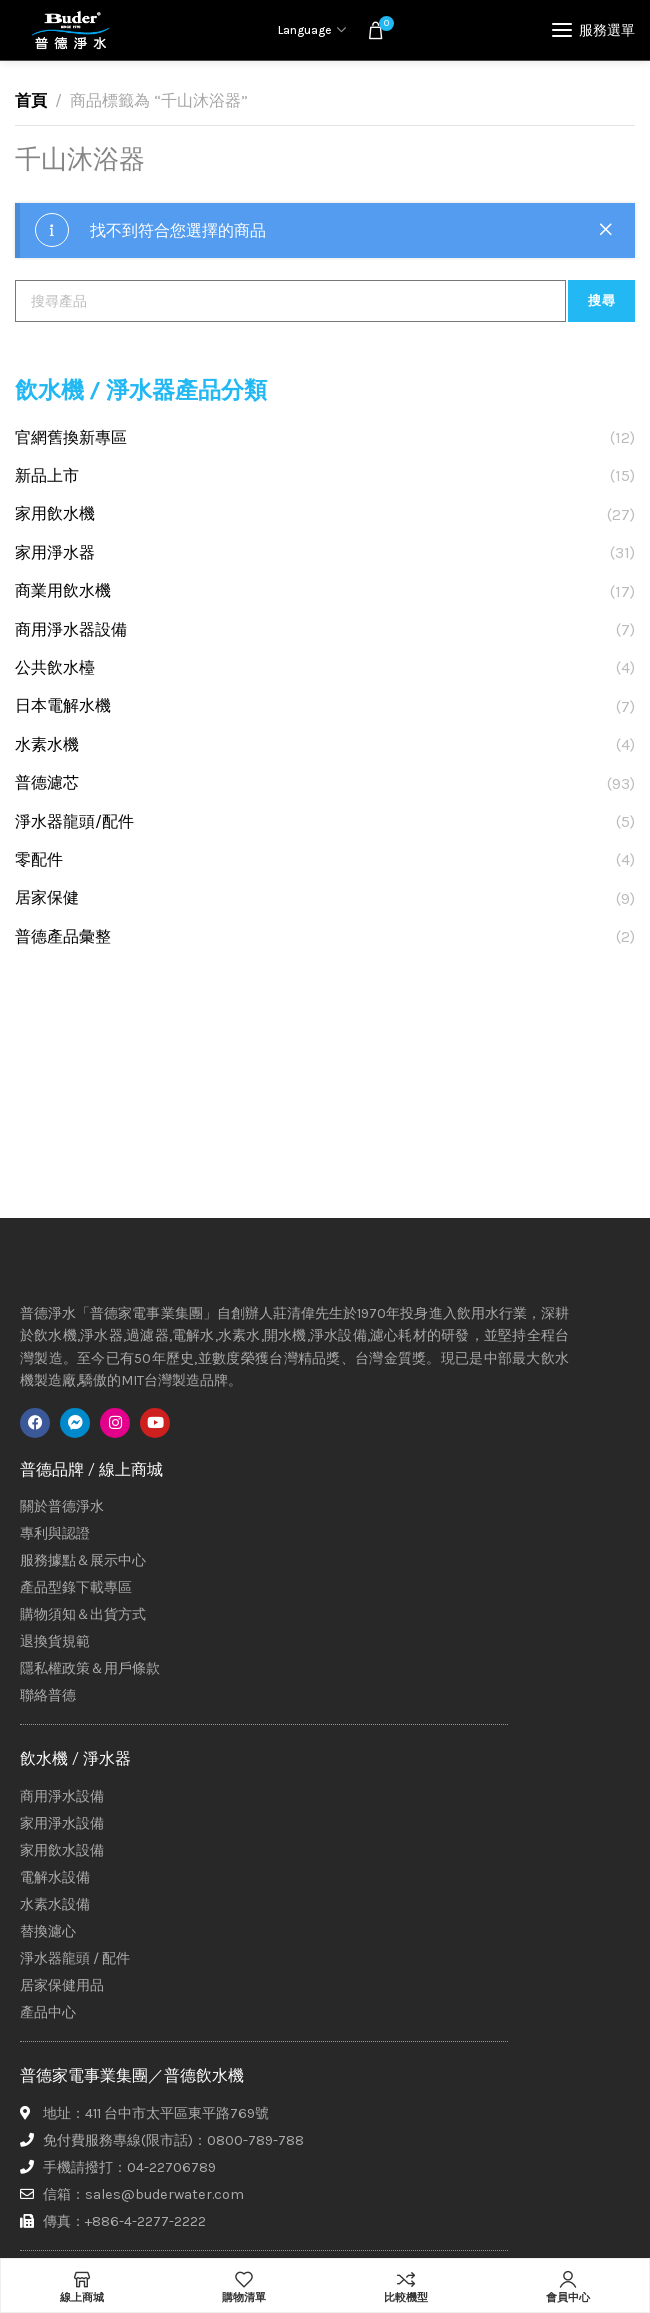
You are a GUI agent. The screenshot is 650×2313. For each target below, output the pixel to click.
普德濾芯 (47, 782)
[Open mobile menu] (593, 30)
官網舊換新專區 (71, 437)
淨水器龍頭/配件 (74, 821)
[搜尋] (290, 301)
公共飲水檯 (55, 667)
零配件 (39, 859)
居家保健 (47, 897)
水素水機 (47, 744)
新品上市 (47, 475)
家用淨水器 (55, 552)
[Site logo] (70, 30)
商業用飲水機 (63, 590)
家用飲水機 (55, 513)
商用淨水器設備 (71, 629)
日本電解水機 (63, 705)
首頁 (31, 100)
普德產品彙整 (63, 936)
